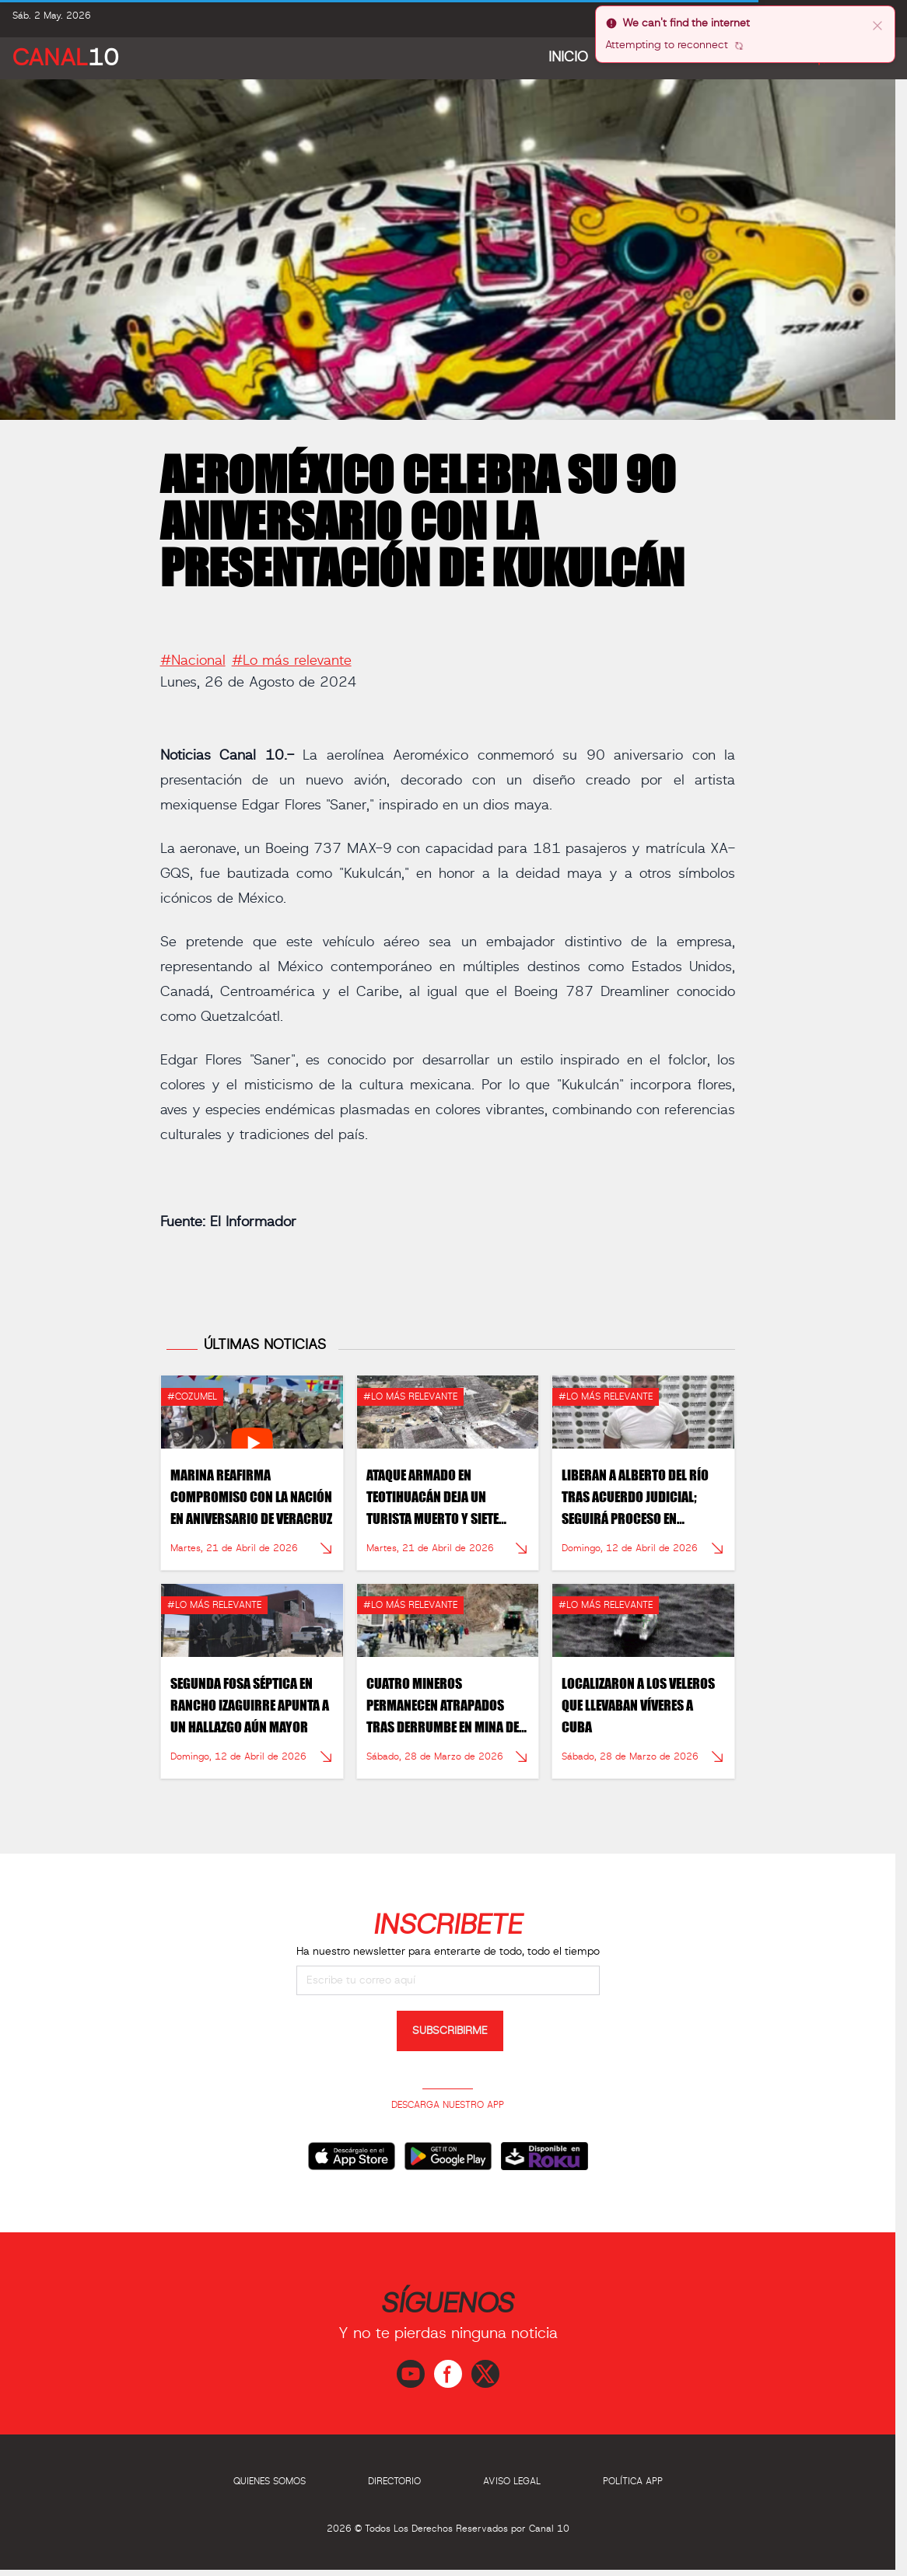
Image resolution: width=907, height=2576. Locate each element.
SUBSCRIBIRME (450, 2030)
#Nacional (193, 654)
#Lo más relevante (292, 654)
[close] (877, 24)
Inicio (568, 58)
